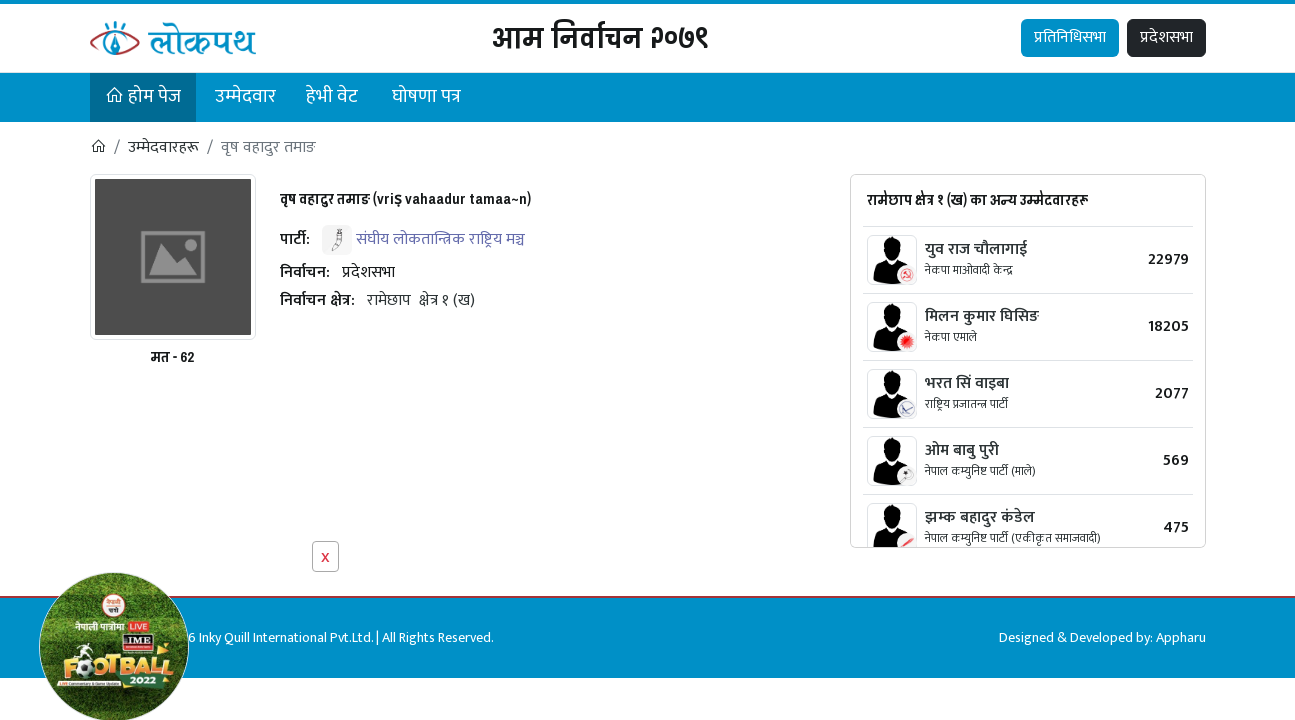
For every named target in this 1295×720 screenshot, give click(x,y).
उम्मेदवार (245, 96)
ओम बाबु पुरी (962, 450)
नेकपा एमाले (951, 337)
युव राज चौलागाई (976, 249)
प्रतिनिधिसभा (1070, 37)
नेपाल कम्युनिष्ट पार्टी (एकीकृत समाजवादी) (1013, 538)
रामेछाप (389, 300)
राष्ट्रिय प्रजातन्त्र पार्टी (966, 404)
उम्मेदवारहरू (163, 147)
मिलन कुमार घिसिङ (982, 316)
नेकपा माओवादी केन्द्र (969, 270)
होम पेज (143, 96)
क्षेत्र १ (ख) (447, 300)
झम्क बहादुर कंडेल (980, 517)
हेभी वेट (332, 96)
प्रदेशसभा (1166, 37)
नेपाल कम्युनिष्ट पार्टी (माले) (980, 471)
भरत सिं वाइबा (967, 383)
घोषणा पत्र (426, 96)
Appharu (1181, 637)
